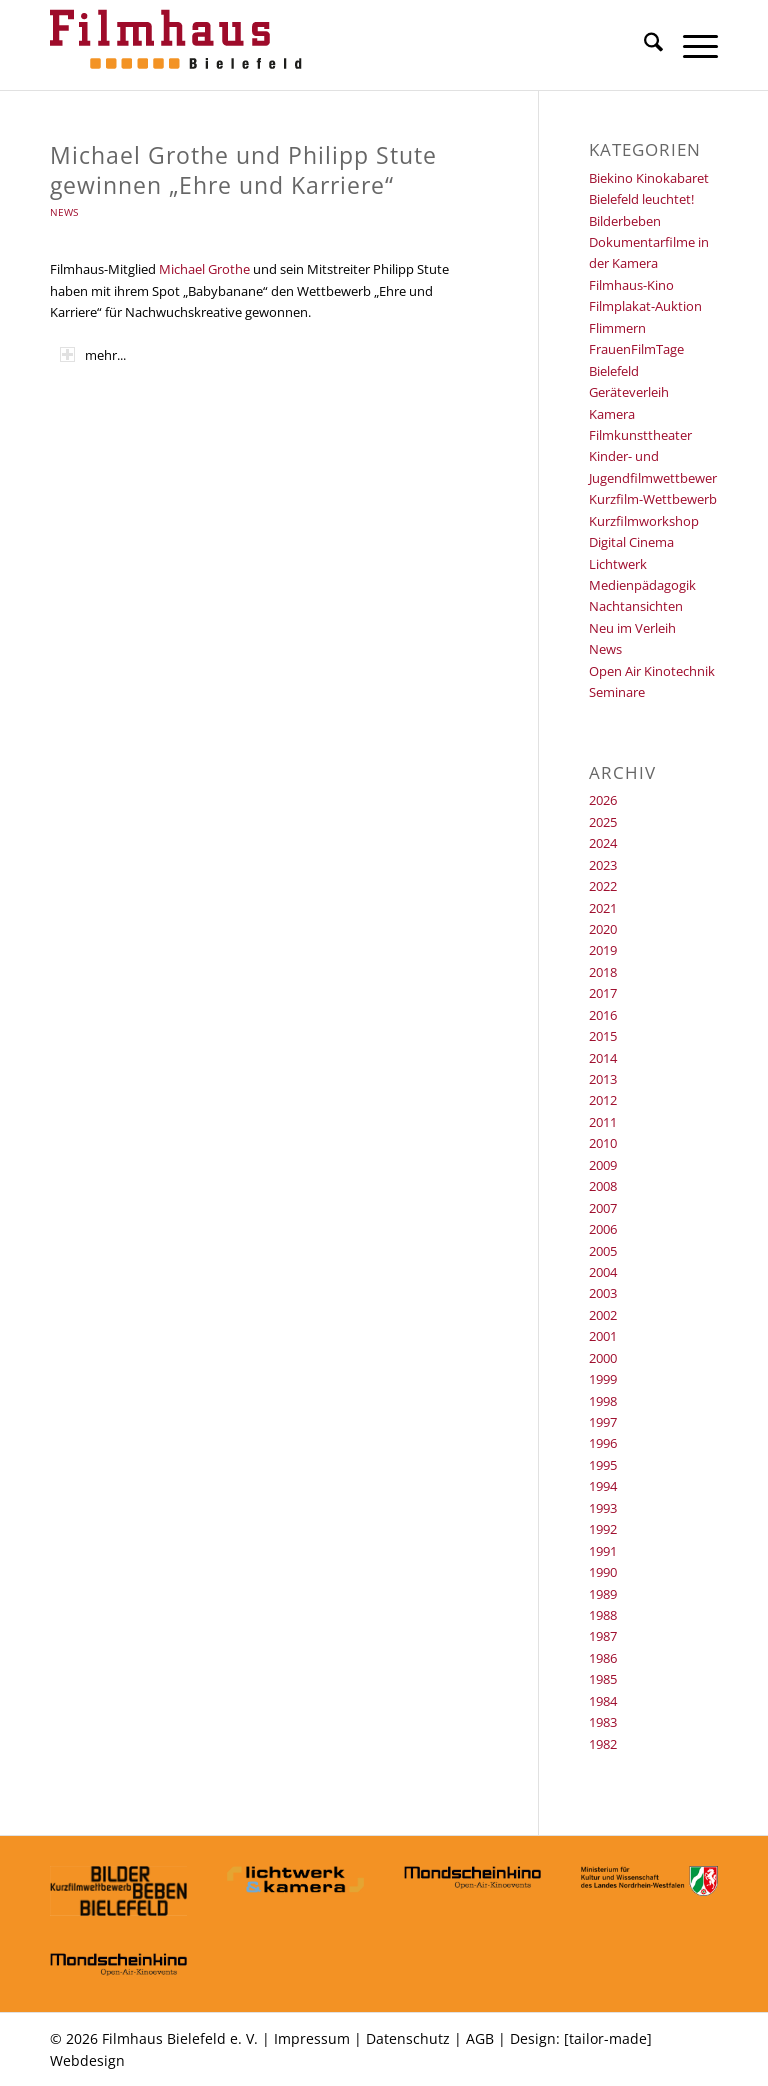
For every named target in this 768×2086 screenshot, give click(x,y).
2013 (603, 1079)
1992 (603, 1529)
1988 (603, 1615)
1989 (603, 1594)
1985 (603, 1679)
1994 (603, 1486)
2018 (603, 972)
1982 (603, 1744)
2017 (603, 993)
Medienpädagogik (642, 585)
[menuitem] (643, 45)
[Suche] (643, 45)
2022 (603, 886)
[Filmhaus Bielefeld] (180, 45)
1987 (603, 1636)
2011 (603, 1122)
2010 (603, 1143)
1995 (603, 1465)
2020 (603, 929)
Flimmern (617, 328)
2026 (603, 800)
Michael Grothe (204, 269)
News (64, 212)
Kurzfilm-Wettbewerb (653, 499)
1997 (603, 1422)
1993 (603, 1508)
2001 (603, 1336)
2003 (603, 1293)
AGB (480, 2038)
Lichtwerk (618, 564)
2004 (603, 1272)
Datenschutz (408, 2038)
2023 (603, 865)
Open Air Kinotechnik (652, 671)
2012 (603, 1100)
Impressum (312, 2038)
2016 (603, 1015)
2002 (603, 1315)
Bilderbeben (625, 221)
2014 (603, 1058)
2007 (603, 1208)
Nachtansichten (636, 606)
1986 (603, 1658)
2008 (603, 1186)
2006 (603, 1229)
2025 (603, 822)
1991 (603, 1551)
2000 (603, 1358)
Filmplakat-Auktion (645, 306)
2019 (603, 950)
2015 (603, 1036)
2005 (603, 1251)
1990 (603, 1572)
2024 (603, 843)
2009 (603, 1165)
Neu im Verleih (632, 628)
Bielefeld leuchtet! (641, 199)
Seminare (617, 692)
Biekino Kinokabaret (649, 178)
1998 (603, 1401)
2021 (603, 908)
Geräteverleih (629, 392)
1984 (603, 1701)
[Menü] (690, 45)
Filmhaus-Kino (631, 285)
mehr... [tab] (93, 355)
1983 (603, 1722)
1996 (603, 1443)
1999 (603, 1379)
